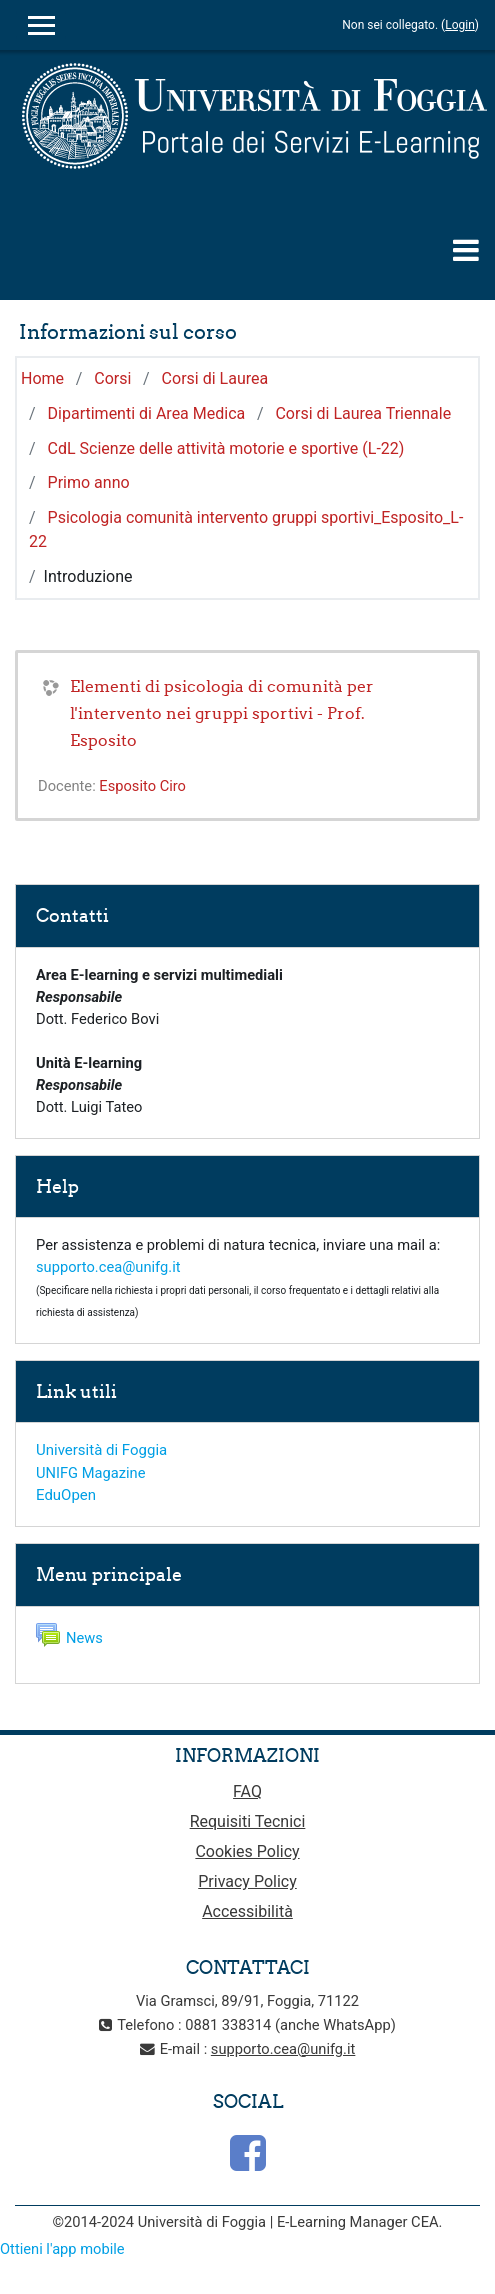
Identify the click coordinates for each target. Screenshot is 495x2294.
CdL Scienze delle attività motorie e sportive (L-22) (226, 448)
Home (42, 378)
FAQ (247, 1791)
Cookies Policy (247, 1851)
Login (460, 25)
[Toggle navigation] (466, 250)
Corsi (112, 378)
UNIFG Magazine (90, 1473)
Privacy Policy (247, 1881)
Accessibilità (247, 1911)
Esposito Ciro (142, 786)
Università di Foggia (101, 1450)
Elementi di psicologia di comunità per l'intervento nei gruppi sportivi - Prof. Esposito (222, 713)
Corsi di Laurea (215, 378)
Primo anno (89, 482)
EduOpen (66, 1495)
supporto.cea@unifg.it (108, 1267)
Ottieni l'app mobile (62, 2249)
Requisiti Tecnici (248, 1821)
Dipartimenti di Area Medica (147, 413)
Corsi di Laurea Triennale (363, 413)
